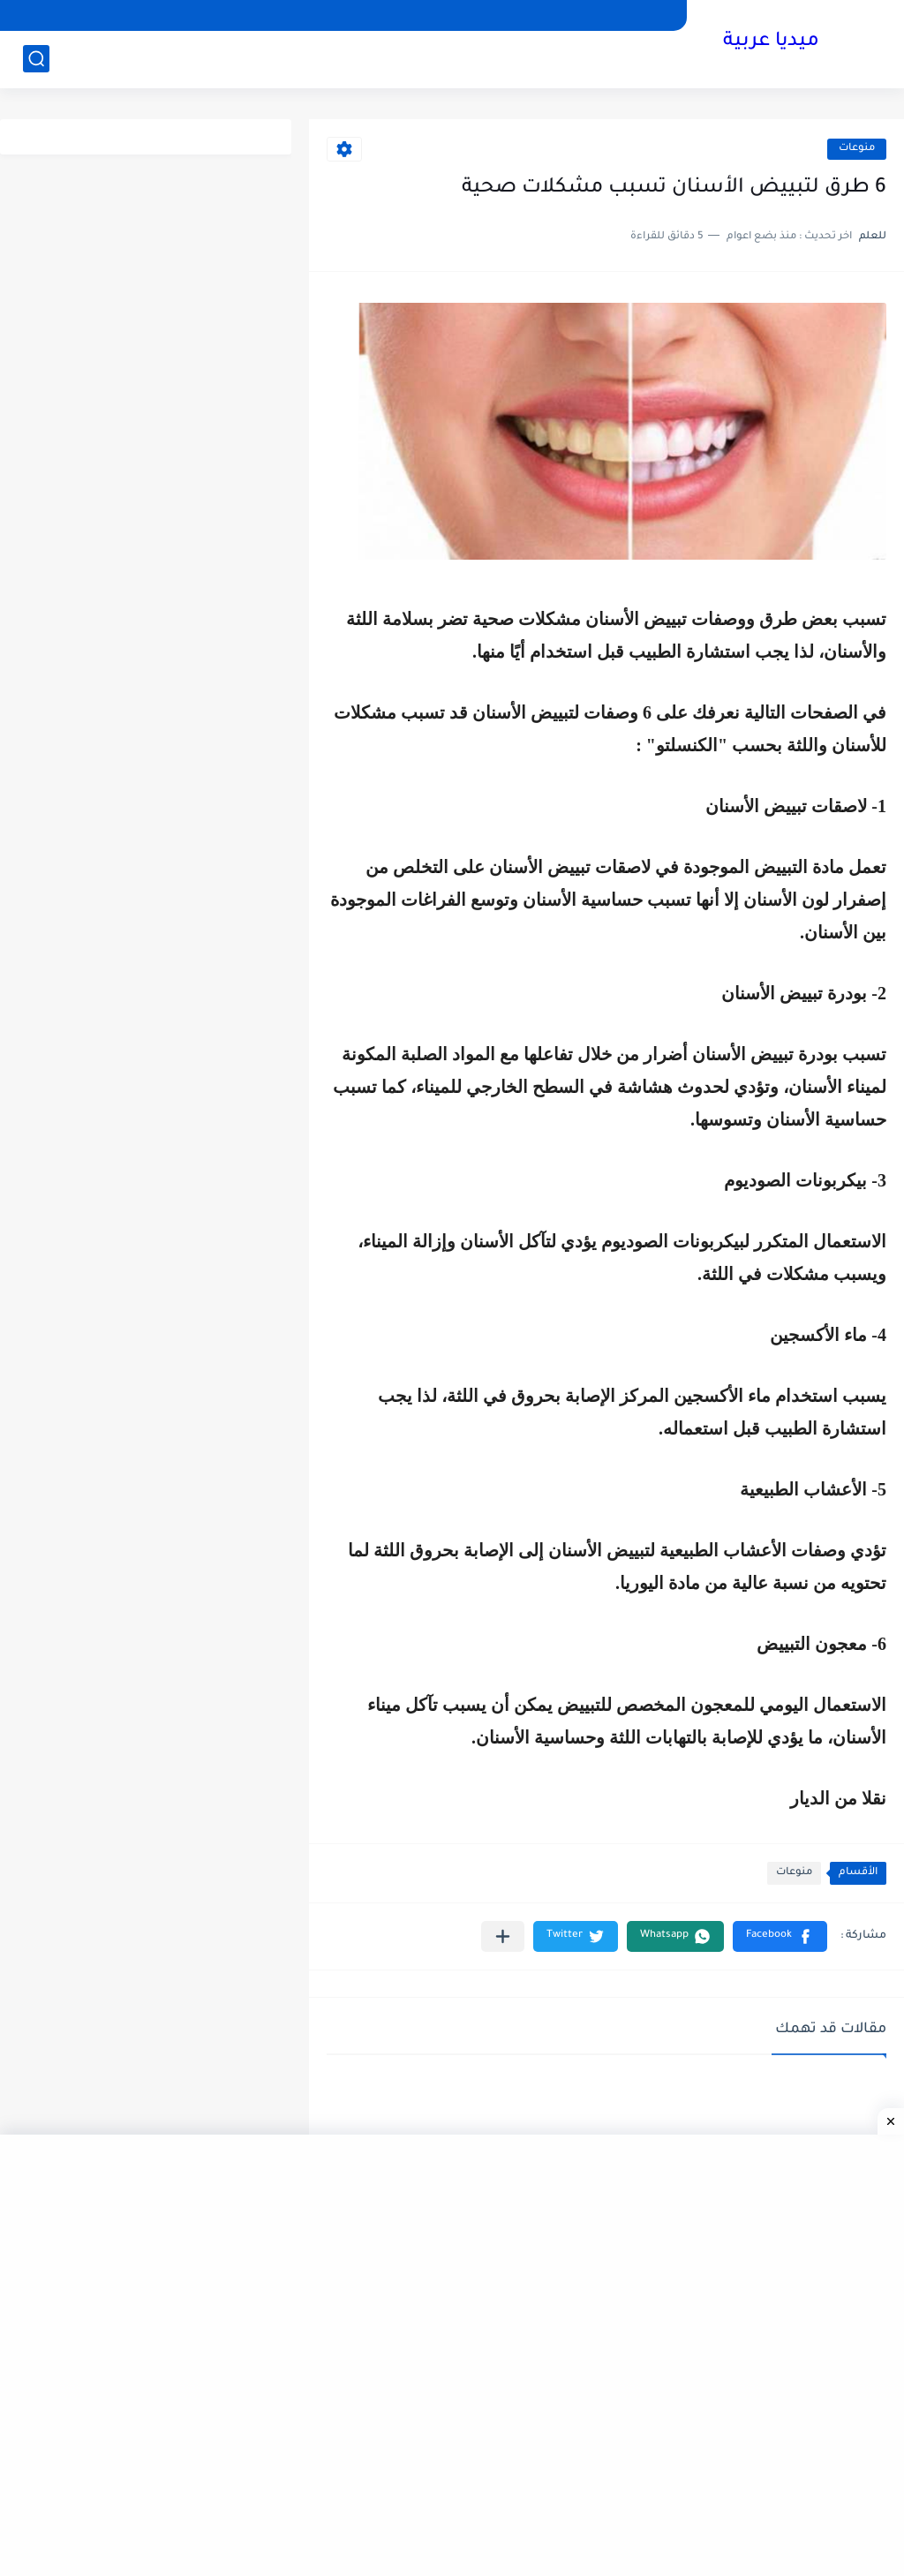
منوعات (857, 148)
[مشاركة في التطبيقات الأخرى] (502, 1936)
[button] (780, 1936)
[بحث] (36, 58)
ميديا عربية (771, 42)
